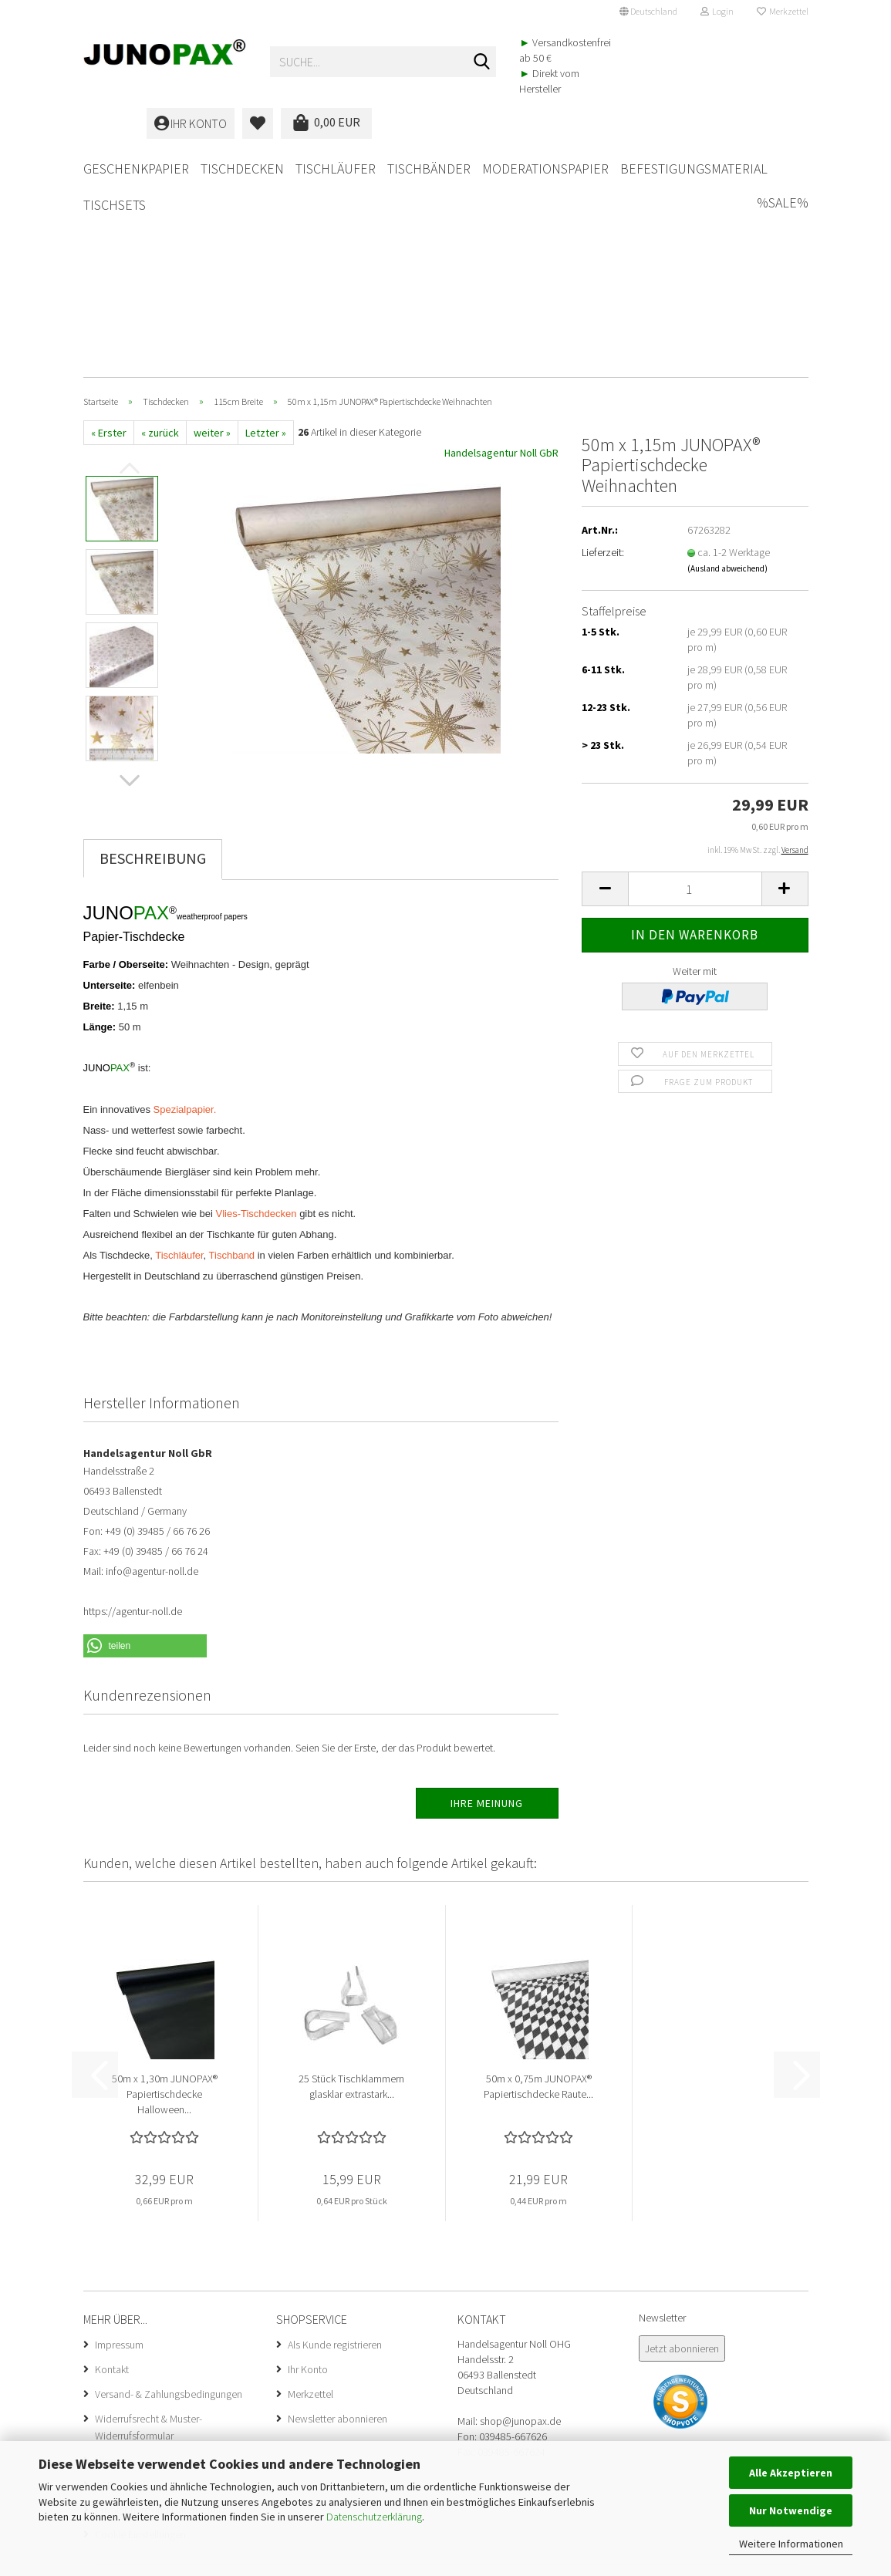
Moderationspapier (545, 168)
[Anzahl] (694, 698)
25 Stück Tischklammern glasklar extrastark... (351, 1895)
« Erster (109, 242)
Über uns (114, 2270)
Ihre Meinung (487, 1613)
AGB (104, 2294)
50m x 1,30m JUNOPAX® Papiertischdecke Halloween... (165, 1903)
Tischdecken (242, 168)
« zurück (160, 242)
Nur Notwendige (790, 2510)
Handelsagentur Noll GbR (501, 262)
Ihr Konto (308, 2179)
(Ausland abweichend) (727, 378)
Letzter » (265, 242)
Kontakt (112, 2179)
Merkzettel (782, 11)
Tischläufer (335, 168)
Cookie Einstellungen (140, 2344)
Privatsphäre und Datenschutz (161, 2319)
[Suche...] (481, 62)
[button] (648, 11)
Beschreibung (153, 667)
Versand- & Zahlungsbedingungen (168, 2203)
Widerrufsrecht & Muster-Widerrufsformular (148, 2236)
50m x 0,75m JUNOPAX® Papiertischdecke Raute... (538, 1895)
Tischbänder (429, 168)
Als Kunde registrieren (335, 2154)
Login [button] (717, 11)
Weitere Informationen (791, 2544)
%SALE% (782, 166)
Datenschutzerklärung (374, 2517)
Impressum (119, 2154)
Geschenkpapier (136, 168)
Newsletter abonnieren (337, 2228)
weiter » (212, 242)
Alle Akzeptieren (790, 2473)
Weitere (646, 168)
